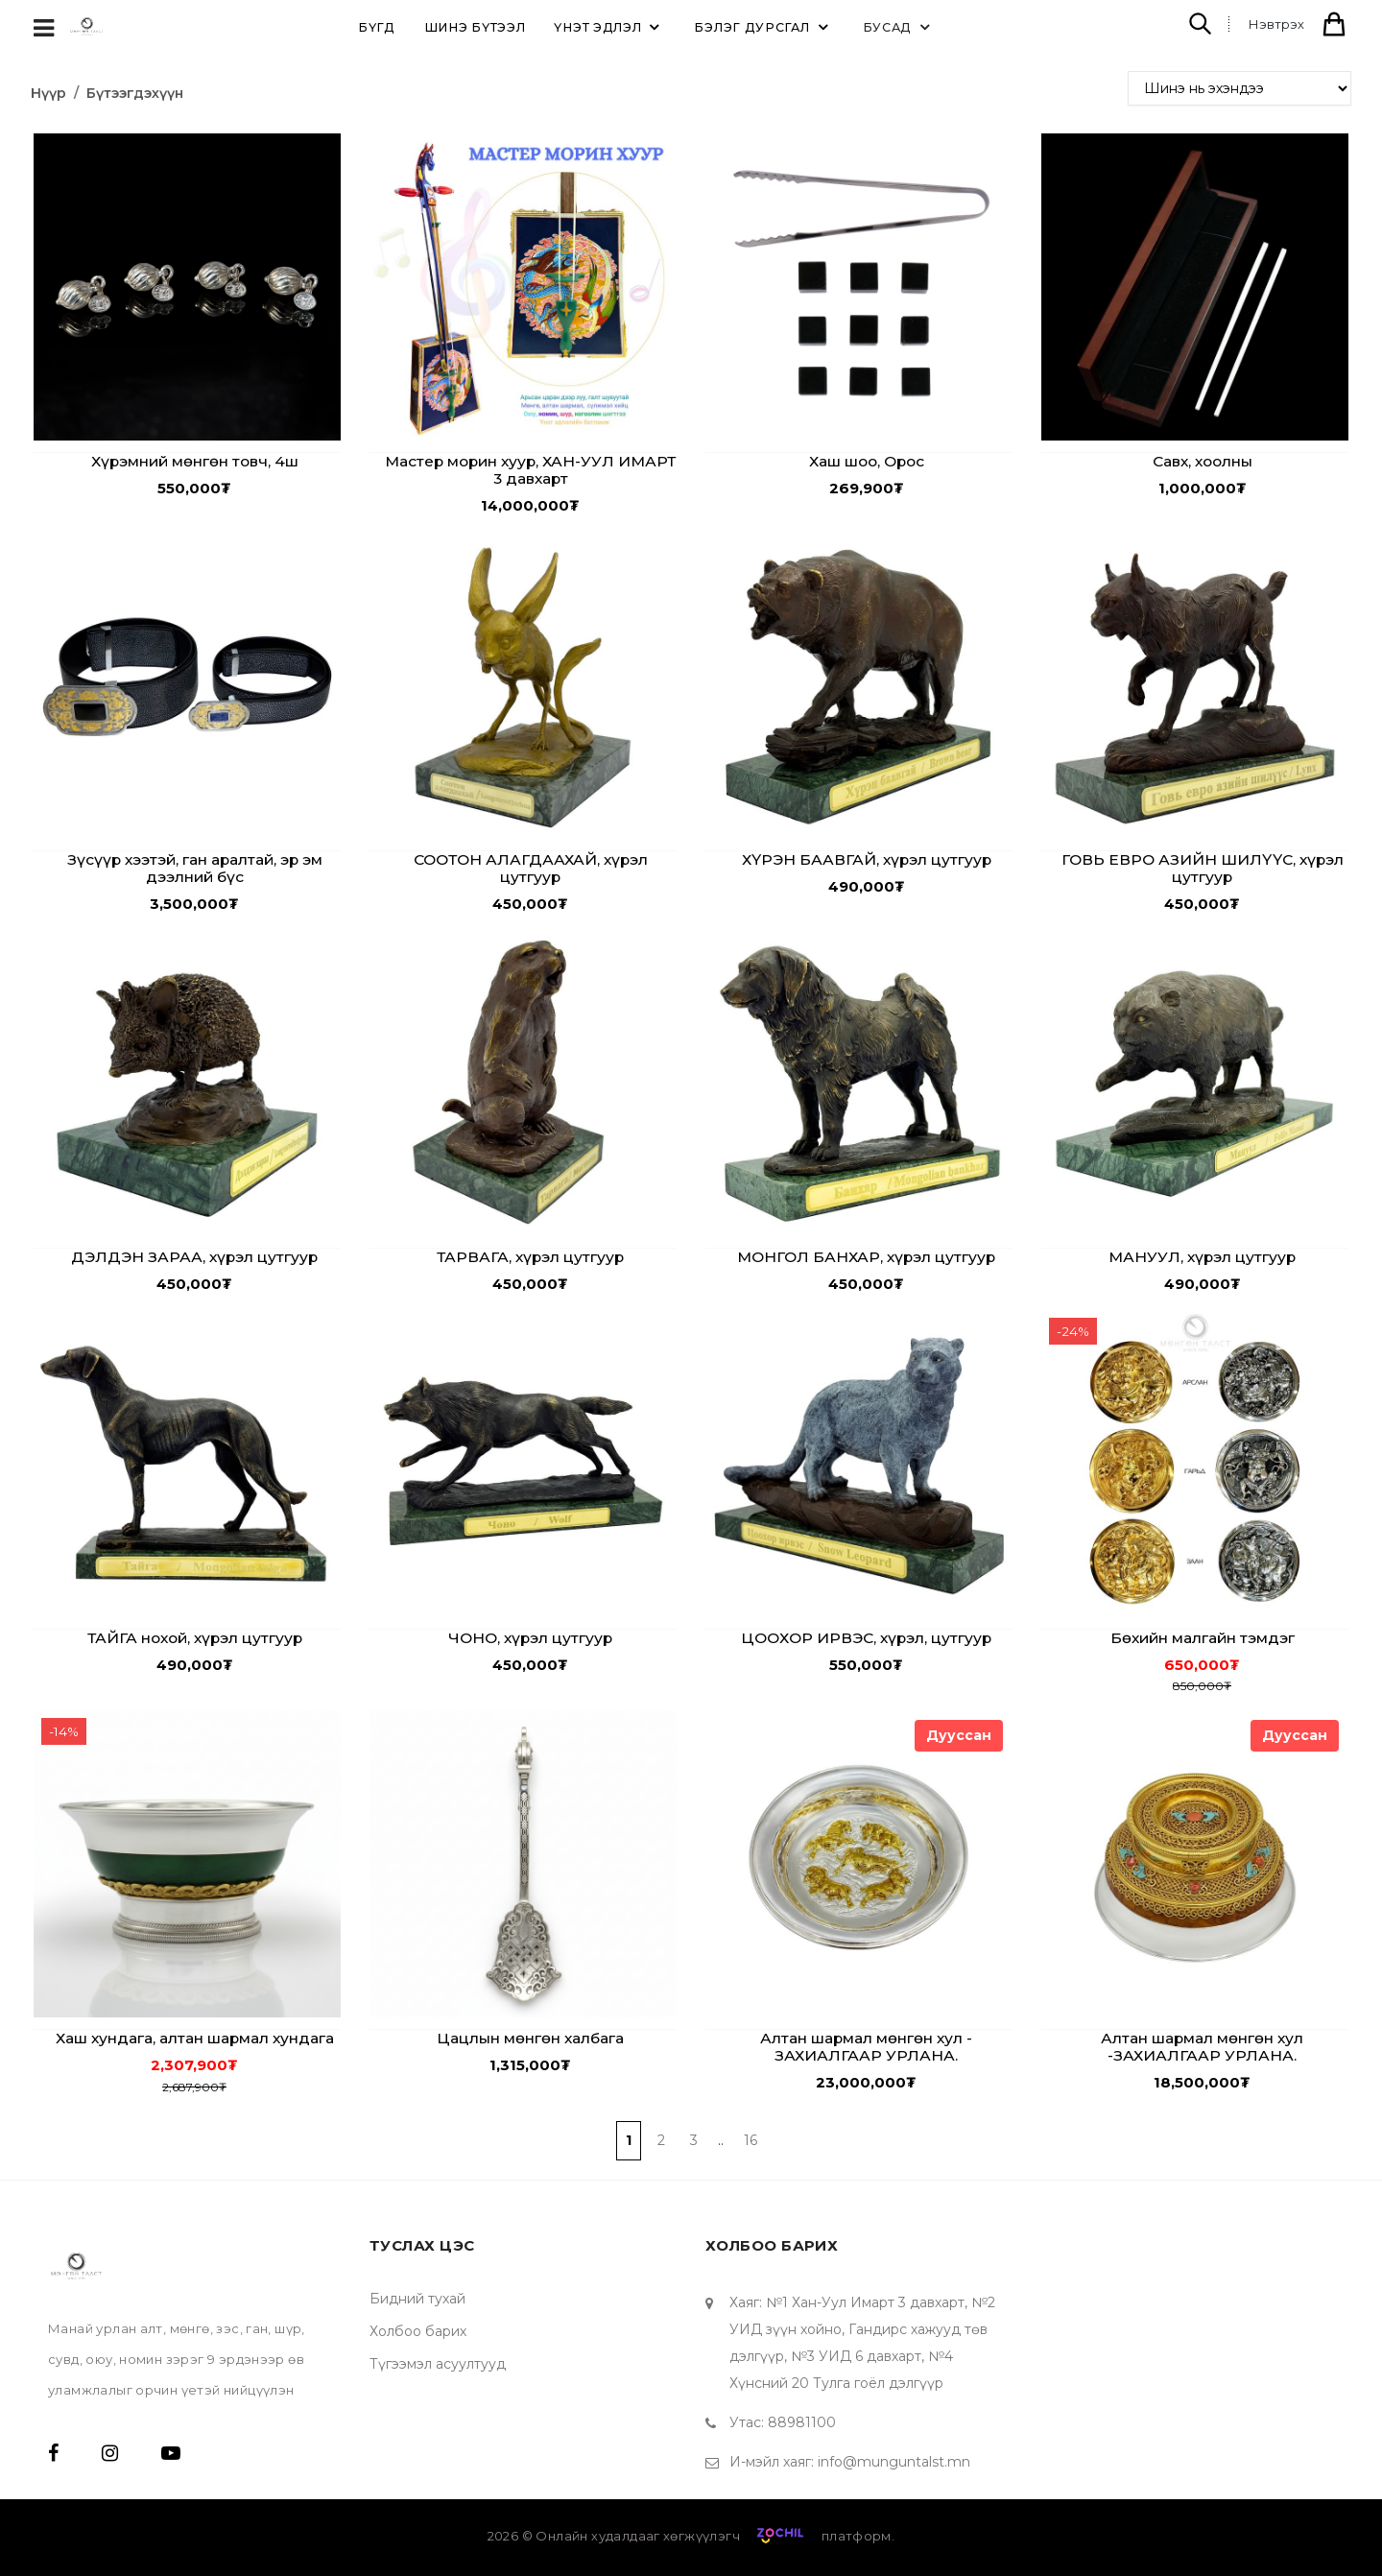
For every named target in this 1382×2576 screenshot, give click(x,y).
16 (750, 2140)
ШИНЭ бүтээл (475, 27)
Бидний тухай (417, 2298)
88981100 (802, 2422)
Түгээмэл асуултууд (437, 2364)
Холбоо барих (417, 2331)
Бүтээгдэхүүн (134, 93)
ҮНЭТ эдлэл (609, 27)
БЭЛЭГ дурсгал (763, 27)
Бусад (900, 27)
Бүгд (376, 27)
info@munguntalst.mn (894, 2461)
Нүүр (48, 93)
